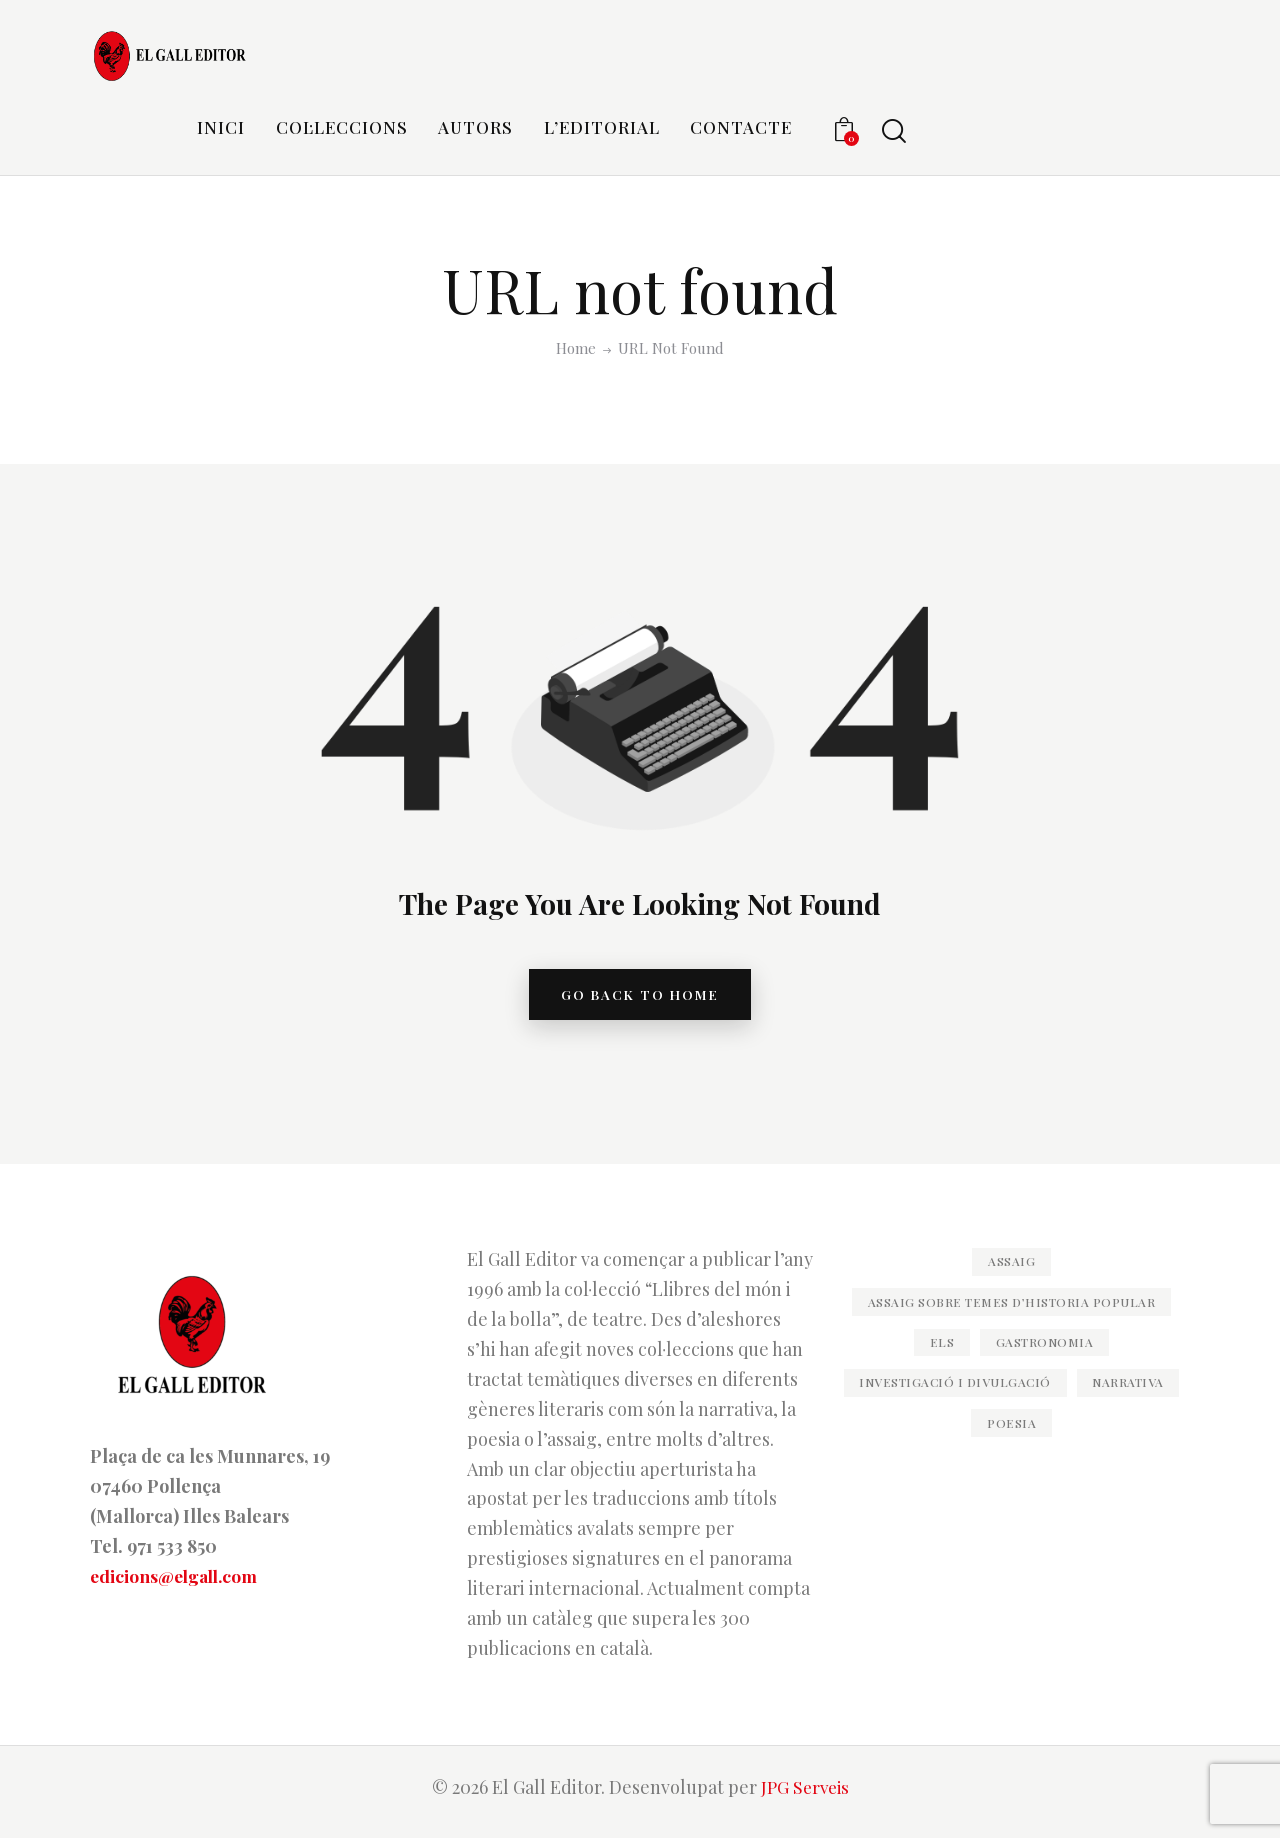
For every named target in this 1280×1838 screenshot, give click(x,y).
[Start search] (894, 131)
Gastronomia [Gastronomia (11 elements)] (1051, 1366)
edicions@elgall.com (178, 1584)
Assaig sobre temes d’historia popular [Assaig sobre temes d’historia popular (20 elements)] (1011, 1316)
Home (576, 348)
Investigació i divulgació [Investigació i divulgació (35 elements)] (1011, 1407)
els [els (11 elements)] (932, 1366)
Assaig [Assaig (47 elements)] (1011, 1269)
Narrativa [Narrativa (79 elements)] (958, 1448)
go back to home (640, 998)
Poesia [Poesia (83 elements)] (1077, 1448)
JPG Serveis (805, 1795)
